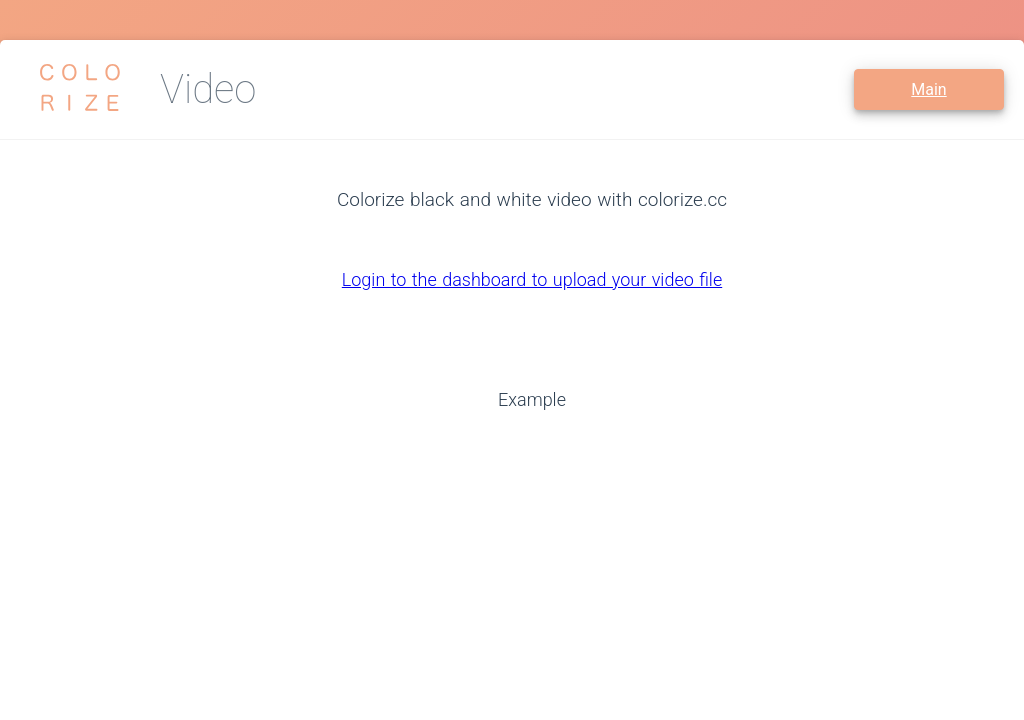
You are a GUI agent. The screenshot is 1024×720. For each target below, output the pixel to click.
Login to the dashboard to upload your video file (532, 279)
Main (928, 89)
